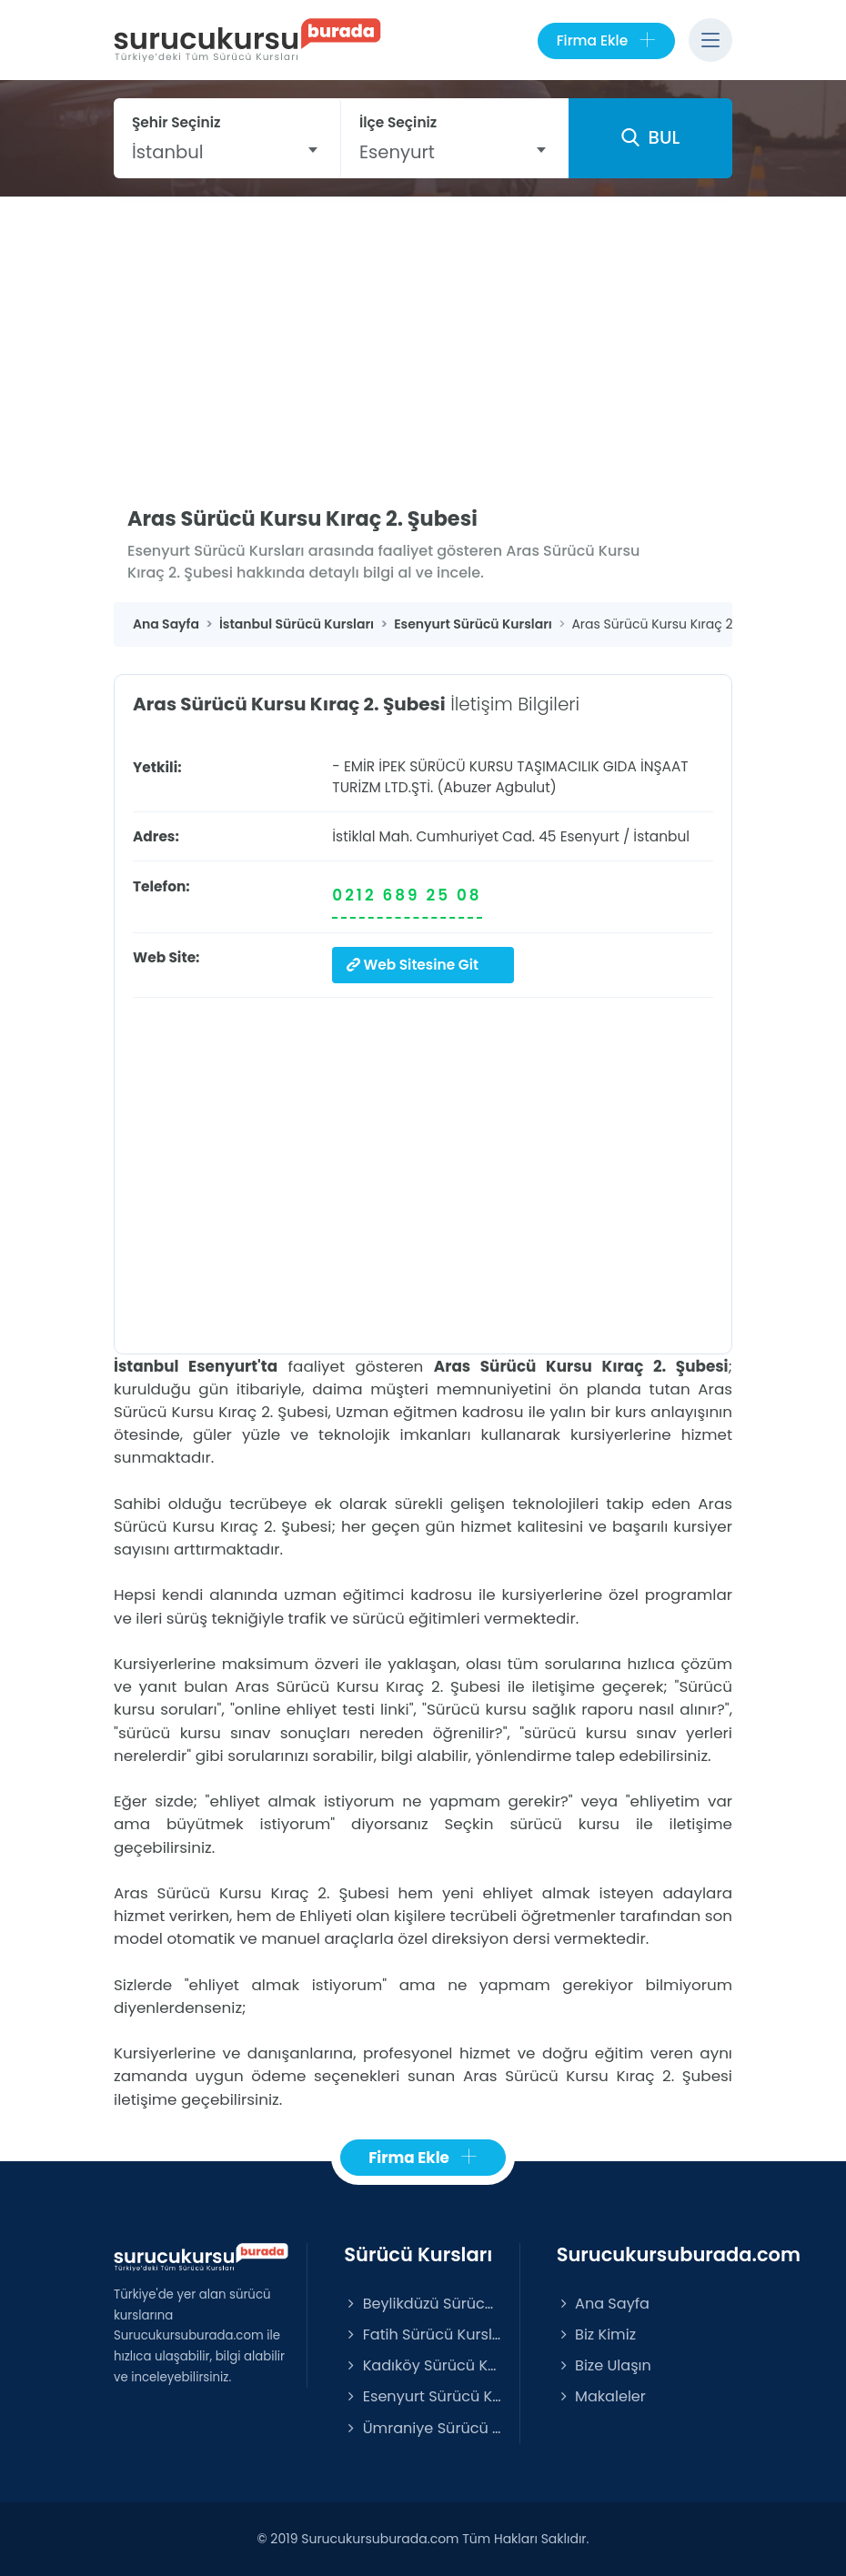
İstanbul (661, 836)
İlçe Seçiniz (398, 122)
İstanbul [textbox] (168, 152)
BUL (650, 137)
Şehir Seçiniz (176, 122)
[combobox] (227, 152)
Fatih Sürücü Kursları (422, 2334)
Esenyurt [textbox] (397, 152)
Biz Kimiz (596, 2334)
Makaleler (601, 2396)
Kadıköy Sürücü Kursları (422, 2365)
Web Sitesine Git (412, 964)
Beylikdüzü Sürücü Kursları (422, 2303)
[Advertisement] (423, 333)
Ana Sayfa (603, 2303)
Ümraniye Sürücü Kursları (422, 2428)
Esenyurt (589, 836)
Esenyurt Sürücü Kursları (422, 2396)
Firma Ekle (606, 41)
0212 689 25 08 (406, 895)
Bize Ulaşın (604, 2365)
